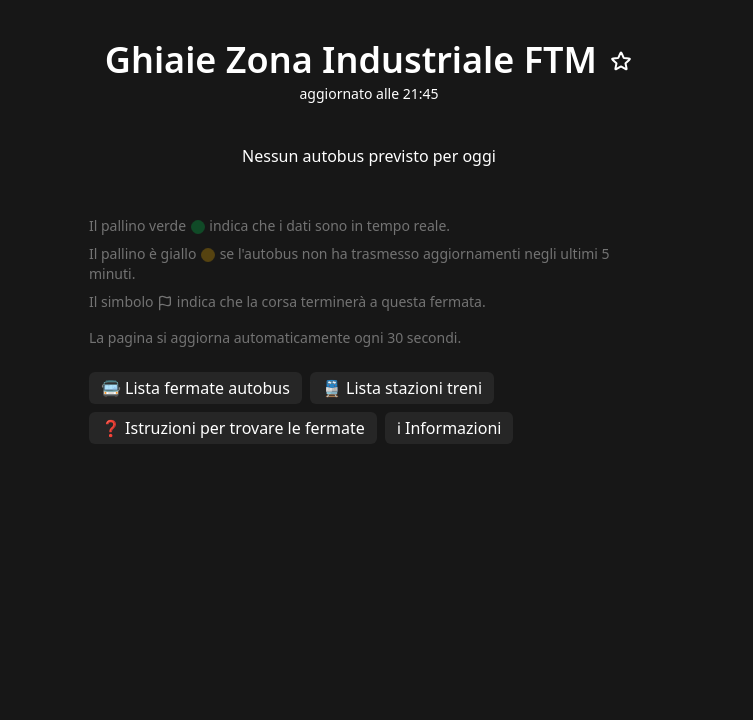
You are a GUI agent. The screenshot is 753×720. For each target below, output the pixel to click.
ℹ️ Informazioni (449, 428)
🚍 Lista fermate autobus (195, 388)
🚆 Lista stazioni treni (402, 388)
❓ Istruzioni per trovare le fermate (233, 428)
